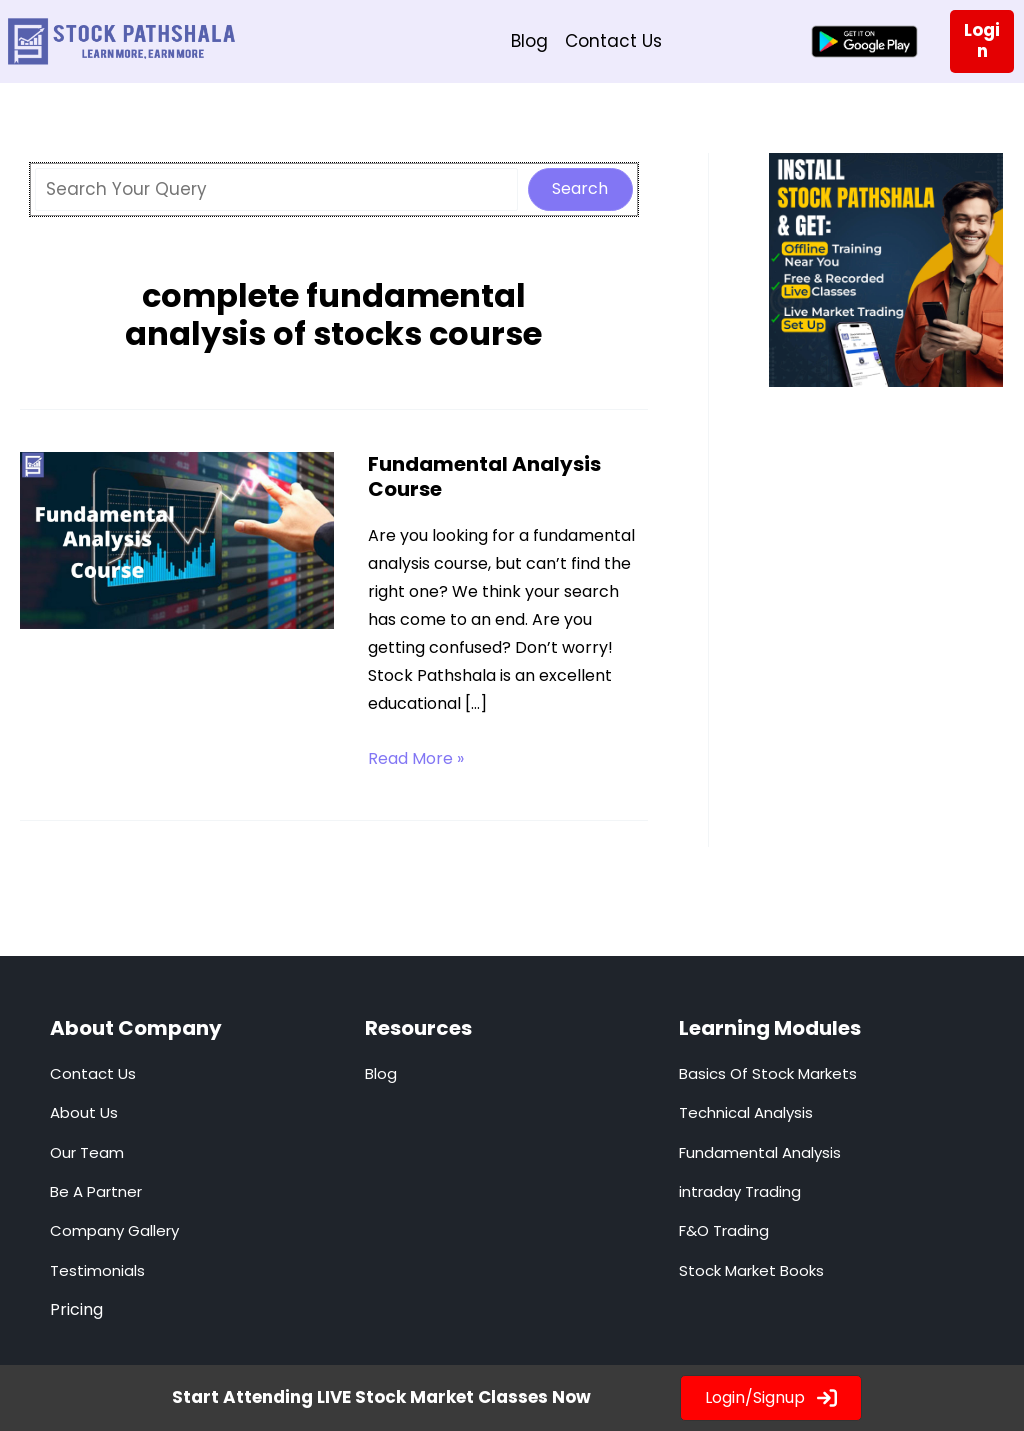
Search (580, 188)
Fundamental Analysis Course (484, 476)
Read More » (416, 759)
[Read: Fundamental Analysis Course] (177, 539)
